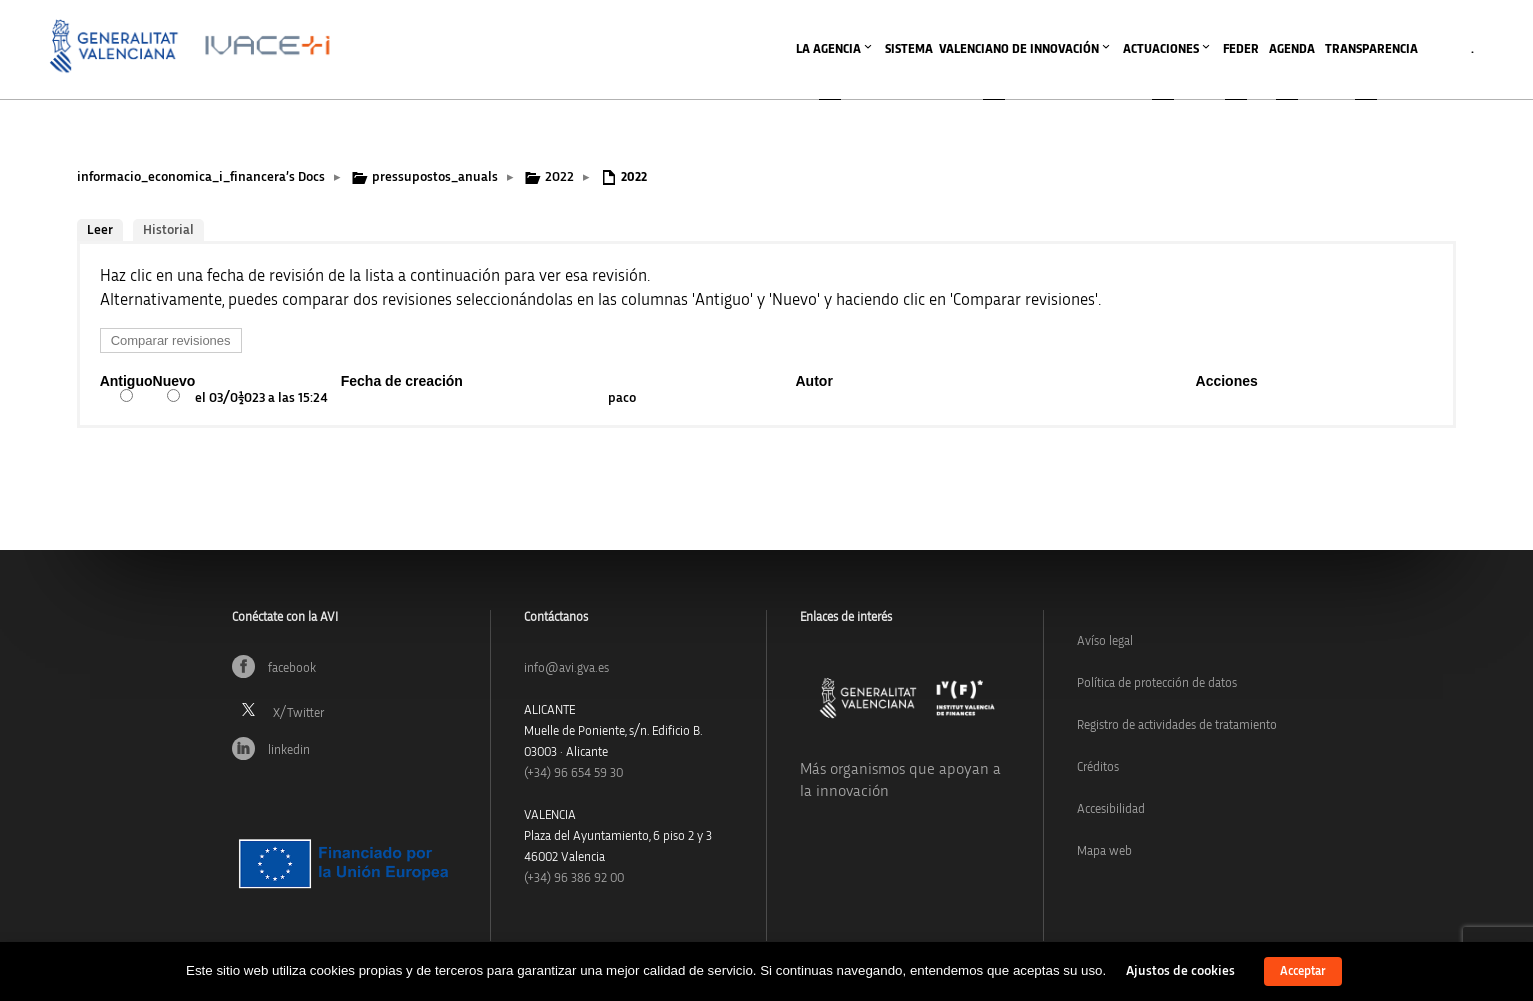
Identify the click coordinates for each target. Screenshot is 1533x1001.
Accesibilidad (1111, 809)
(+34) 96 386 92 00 (574, 878)
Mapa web (1104, 851)
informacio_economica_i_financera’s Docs (201, 177)
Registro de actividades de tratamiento (1177, 725)
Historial (168, 230)
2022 (559, 177)
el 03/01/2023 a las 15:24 (261, 398)
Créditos (1098, 767)
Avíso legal (1105, 641)
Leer (100, 230)
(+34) (573, 773)
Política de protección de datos (1157, 683)
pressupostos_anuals (435, 177)
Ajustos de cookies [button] (1180, 971)
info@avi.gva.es (566, 668)
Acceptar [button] (1303, 971)
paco (622, 398)
